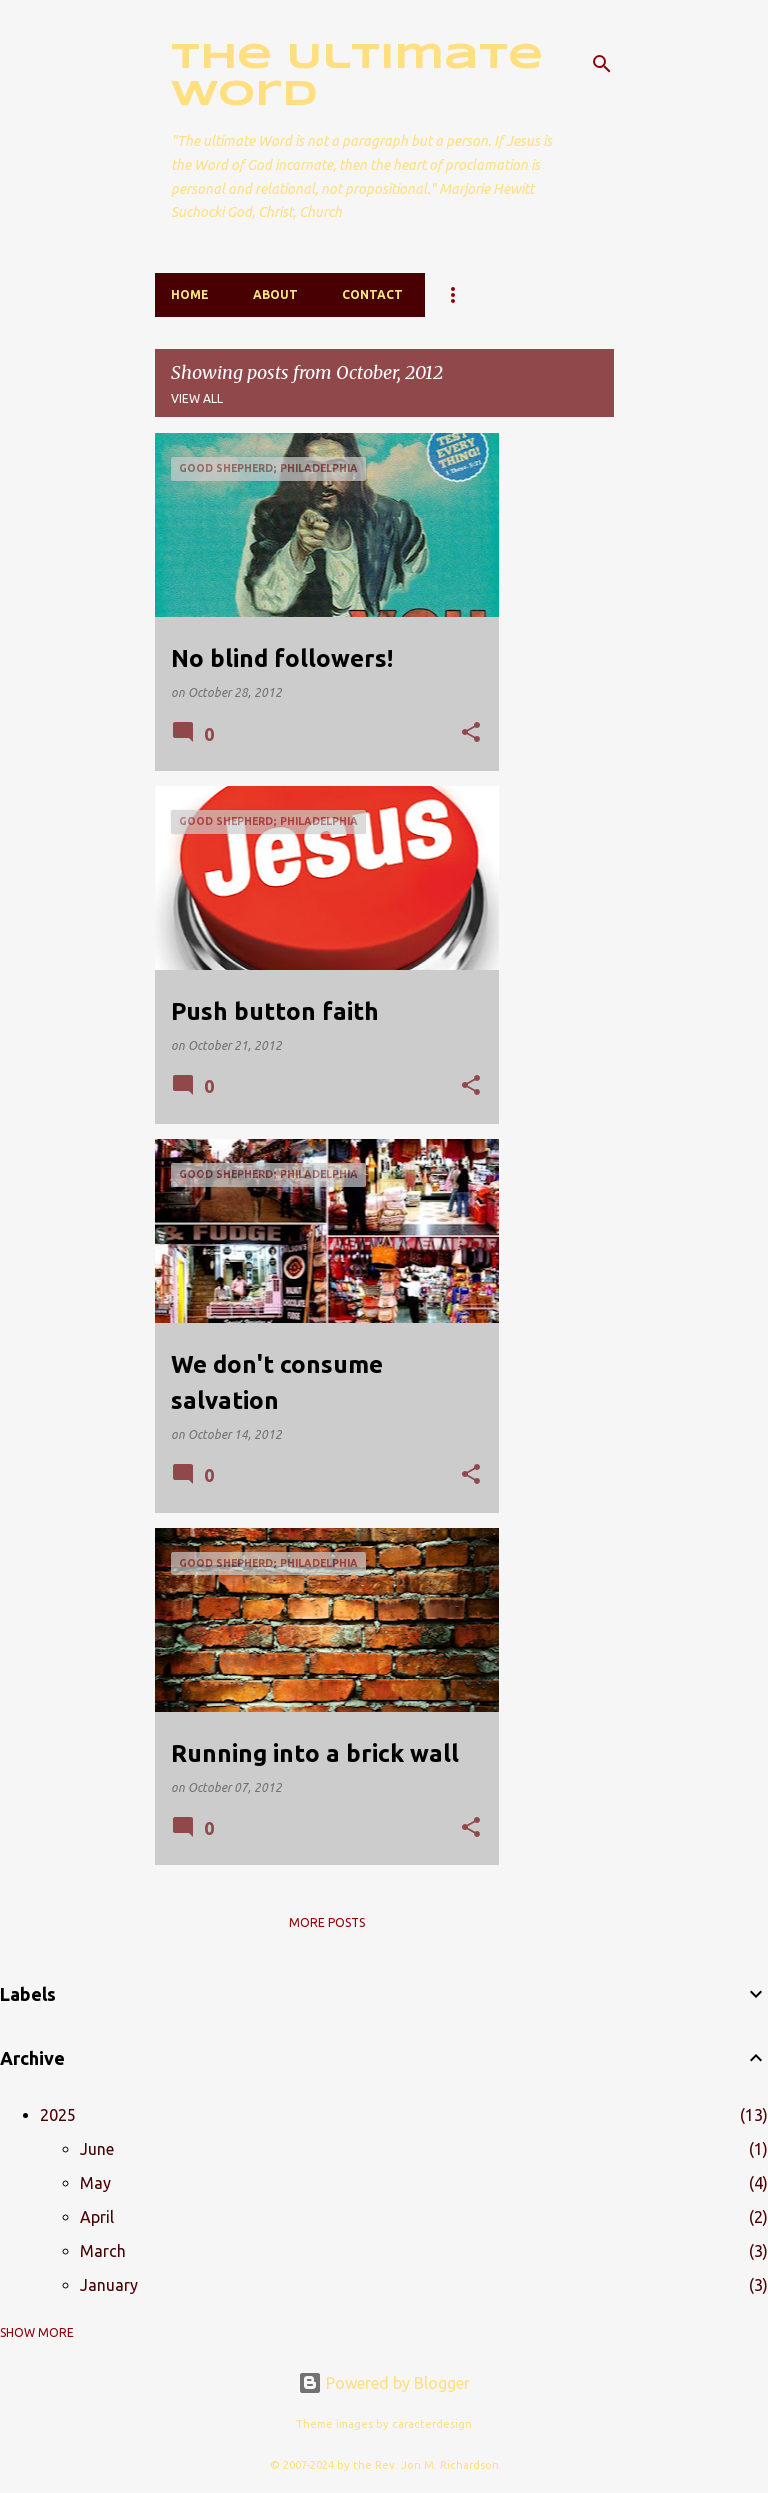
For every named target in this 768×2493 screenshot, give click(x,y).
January (109, 2285)
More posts (327, 1922)
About (275, 294)
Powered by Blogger (384, 2383)
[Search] (602, 64)
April (97, 2217)
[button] (471, 733)
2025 (58, 2115)
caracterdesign (432, 2424)
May (95, 2183)
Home (190, 294)
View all (197, 398)
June (97, 2149)
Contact (372, 294)
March (103, 2251)
